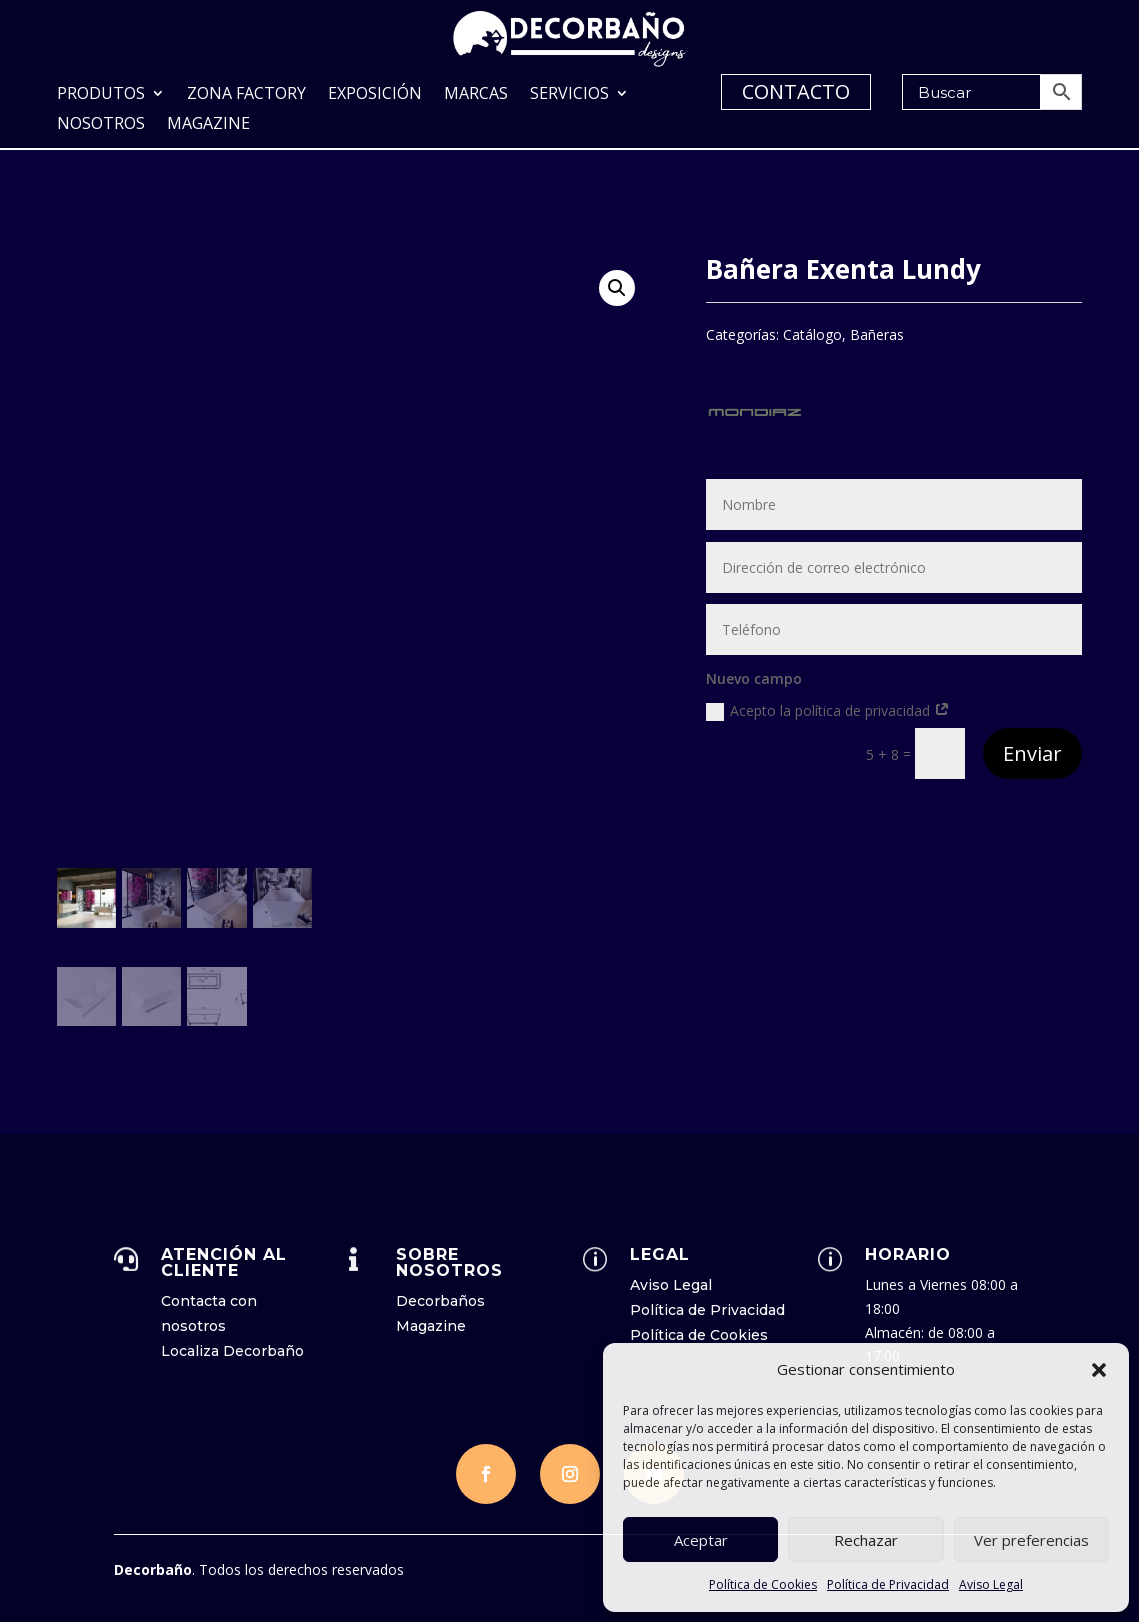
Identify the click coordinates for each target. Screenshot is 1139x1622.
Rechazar (866, 1540)
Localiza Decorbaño (232, 1349)
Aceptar (701, 1540)
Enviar (1032, 751)
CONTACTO (796, 91)
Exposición (375, 95)
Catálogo (812, 332)
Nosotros (101, 125)
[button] (1099, 1370)
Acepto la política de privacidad (828, 709)
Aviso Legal (991, 1584)
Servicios (569, 95)
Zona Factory (246, 95)
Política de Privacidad (888, 1584)
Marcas (476, 95)
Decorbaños (440, 1299)
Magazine (208, 125)
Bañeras (877, 332)
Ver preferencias (1031, 1540)
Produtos (101, 95)
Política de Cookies (763, 1584)
